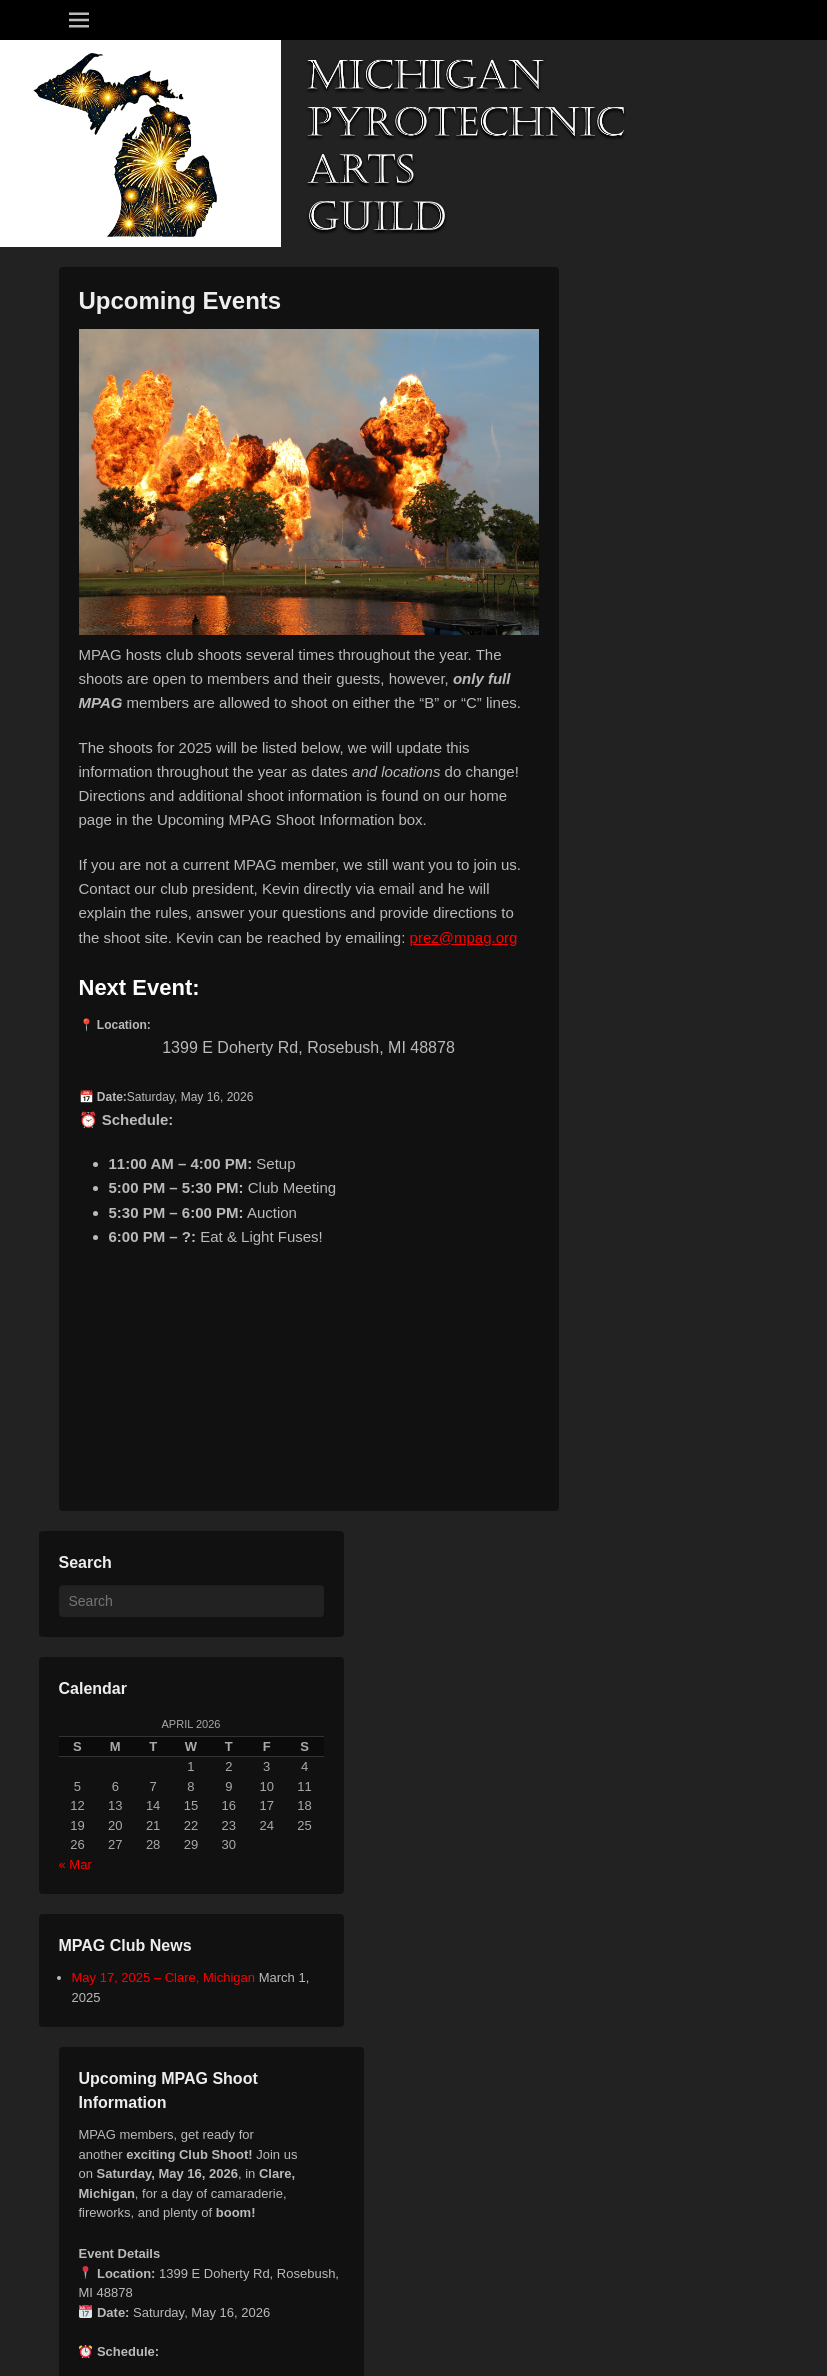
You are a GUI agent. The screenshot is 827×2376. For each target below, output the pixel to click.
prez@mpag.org (464, 937)
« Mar (75, 1864)
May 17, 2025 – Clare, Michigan (164, 1977)
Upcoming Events (180, 300)
